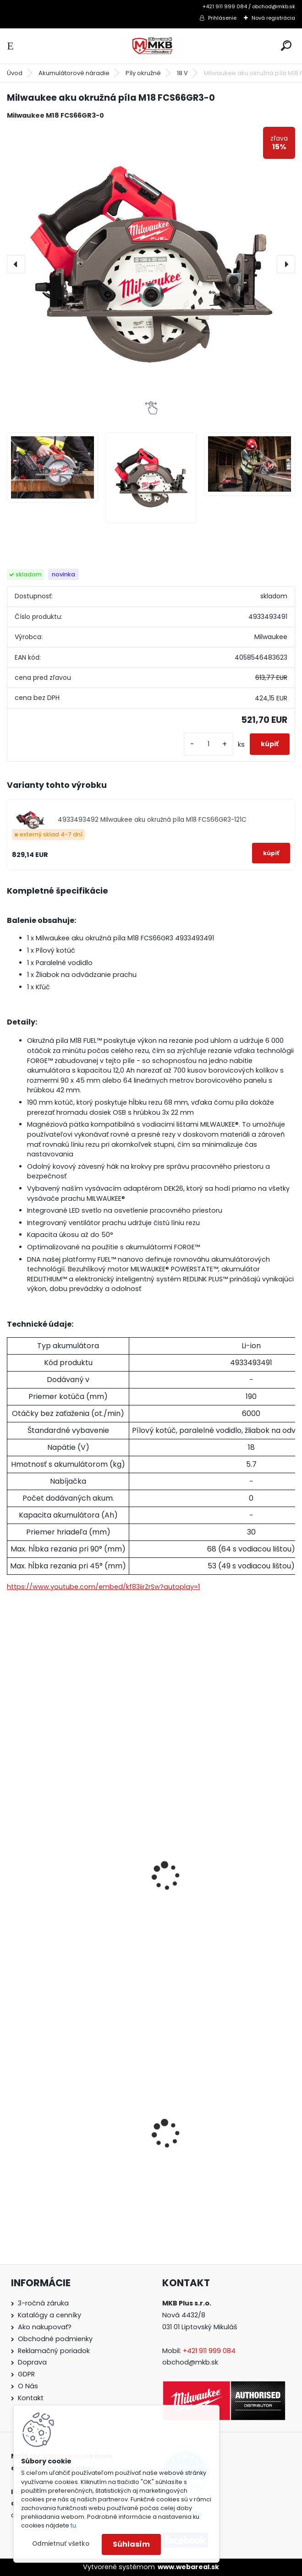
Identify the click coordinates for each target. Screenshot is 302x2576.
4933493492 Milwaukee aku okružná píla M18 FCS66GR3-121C (152, 819)
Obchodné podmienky (55, 2338)
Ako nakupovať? (44, 2327)
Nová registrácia (273, 18)
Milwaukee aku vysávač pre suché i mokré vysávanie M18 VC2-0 (223, 2156)
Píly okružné (143, 73)
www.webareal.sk (188, 2566)
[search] (286, 45)
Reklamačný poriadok (54, 2350)
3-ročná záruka (43, 2303)
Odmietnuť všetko (60, 2543)
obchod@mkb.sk (190, 2362)
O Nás (28, 2386)
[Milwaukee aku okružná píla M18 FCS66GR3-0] (151, 264)
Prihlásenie (222, 18)
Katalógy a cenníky (49, 2315)
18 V (182, 73)
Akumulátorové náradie (74, 73)
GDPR (26, 2374)
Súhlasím (131, 2544)
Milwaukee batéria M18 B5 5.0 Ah (70, 1892)
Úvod (14, 73)
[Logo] (151, 46)
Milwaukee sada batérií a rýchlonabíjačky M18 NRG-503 (214, 1896)
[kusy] (208, 744)
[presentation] (16, 264)
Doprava (32, 2362)
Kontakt (31, 2397)
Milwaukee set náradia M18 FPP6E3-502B (76, 2156)
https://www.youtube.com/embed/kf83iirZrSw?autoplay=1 (103, 1586)
